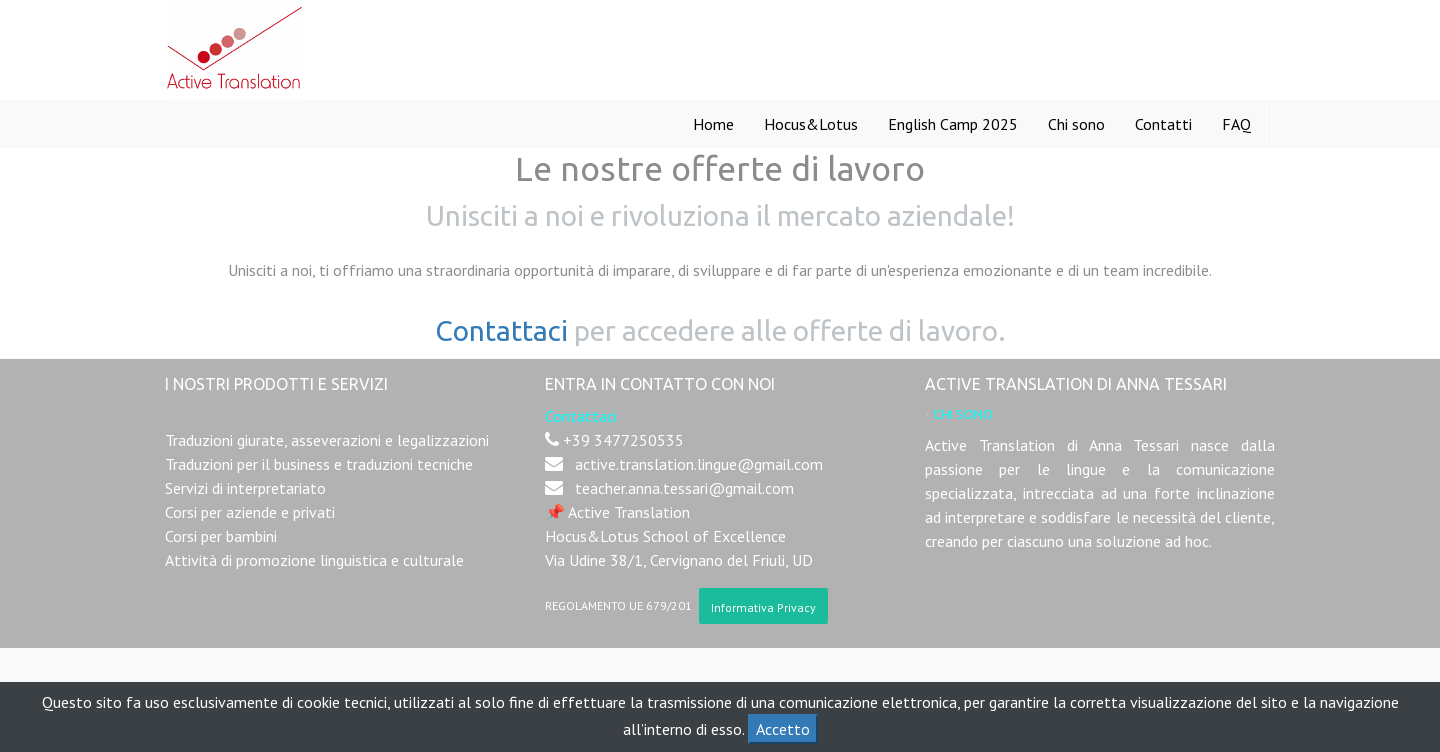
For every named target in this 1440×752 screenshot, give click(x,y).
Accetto (783, 729)
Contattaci (501, 330)
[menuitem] (713, 124)
